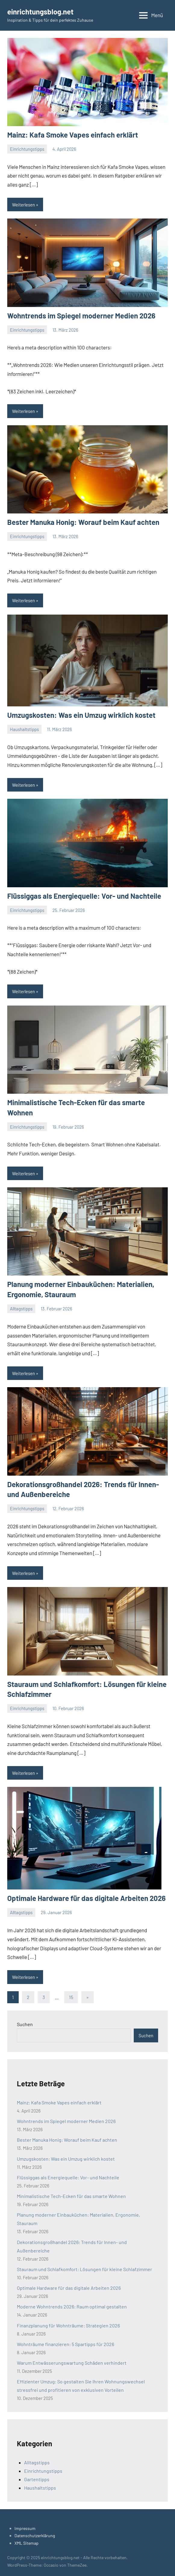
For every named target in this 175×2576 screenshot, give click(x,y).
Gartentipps (36, 2479)
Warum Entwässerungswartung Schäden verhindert (72, 2363)
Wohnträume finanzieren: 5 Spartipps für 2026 (65, 2344)
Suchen (25, 2024)
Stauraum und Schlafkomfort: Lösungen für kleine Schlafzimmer (84, 2269)
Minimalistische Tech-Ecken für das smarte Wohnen (71, 2196)
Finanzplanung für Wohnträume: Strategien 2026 (68, 2325)
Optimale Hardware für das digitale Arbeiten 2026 (86, 1898)
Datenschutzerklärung (34, 2535)
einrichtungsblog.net (40, 11)
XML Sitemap (26, 2543)
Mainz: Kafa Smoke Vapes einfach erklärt (72, 134)
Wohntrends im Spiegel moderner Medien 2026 (81, 315)
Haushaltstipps (24, 729)
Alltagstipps (21, 1308)
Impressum (25, 2528)
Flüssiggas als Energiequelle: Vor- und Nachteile (84, 895)
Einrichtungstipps (27, 149)
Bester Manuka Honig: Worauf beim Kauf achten (83, 522)
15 (71, 1997)
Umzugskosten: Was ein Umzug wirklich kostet (81, 715)
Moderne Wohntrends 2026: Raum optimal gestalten (72, 2306)
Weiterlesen (23, 204)
